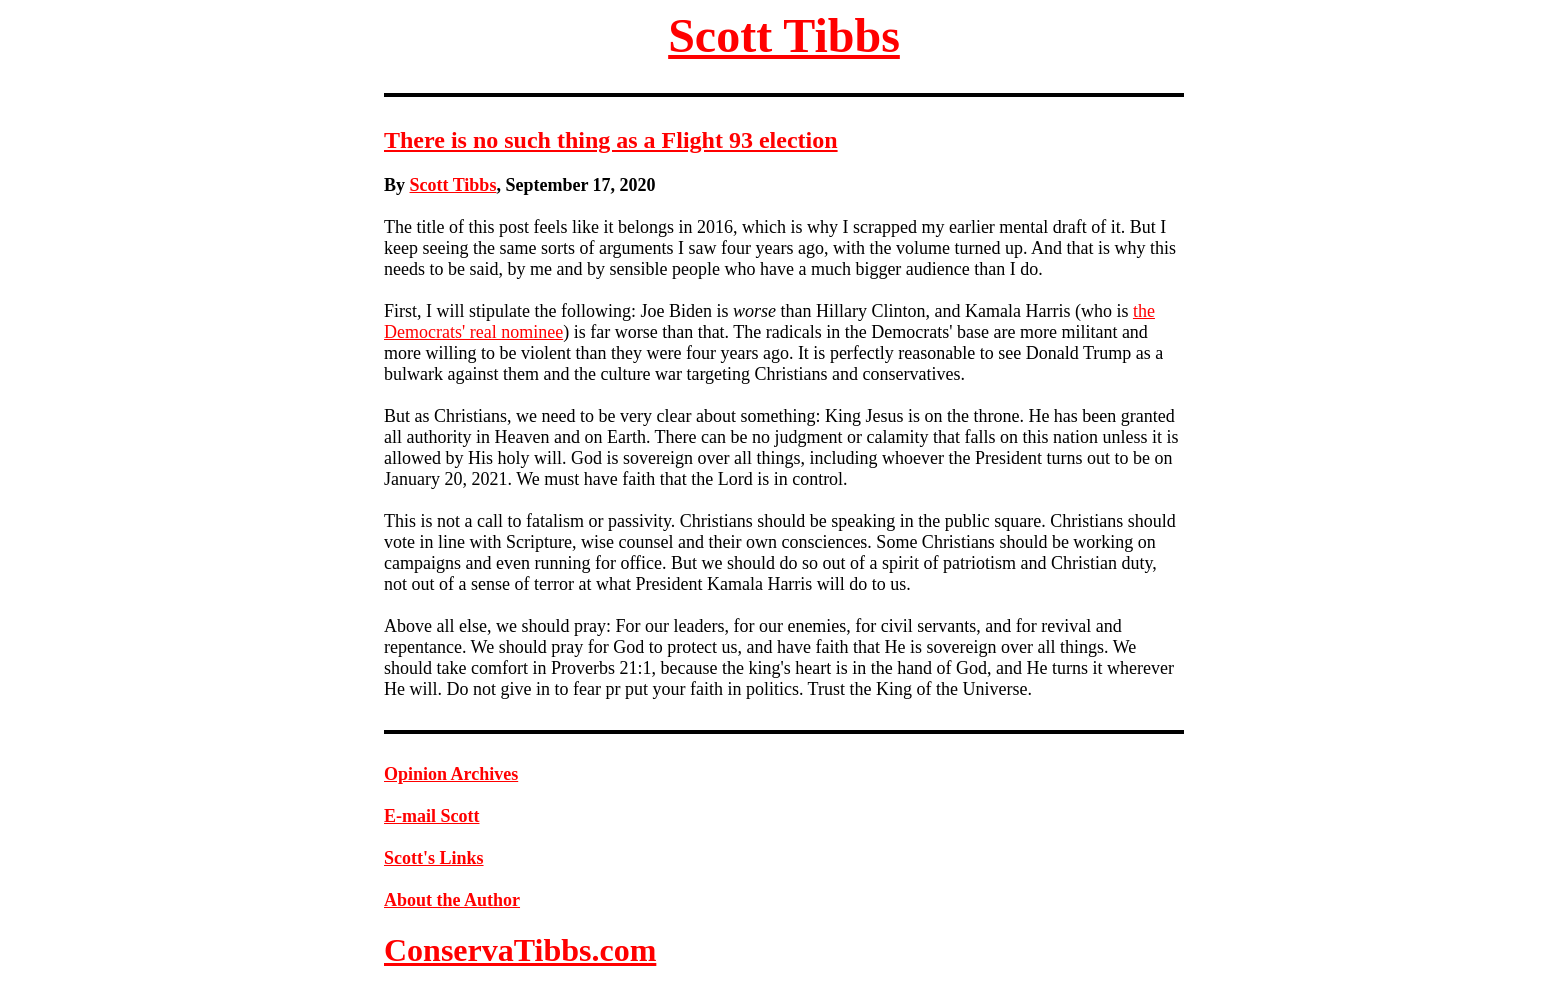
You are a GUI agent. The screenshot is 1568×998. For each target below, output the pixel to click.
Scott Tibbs (784, 35)
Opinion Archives (451, 774)
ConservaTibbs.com (520, 950)
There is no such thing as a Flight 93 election (611, 140)
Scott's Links (434, 858)
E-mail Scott (431, 816)
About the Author (452, 900)
